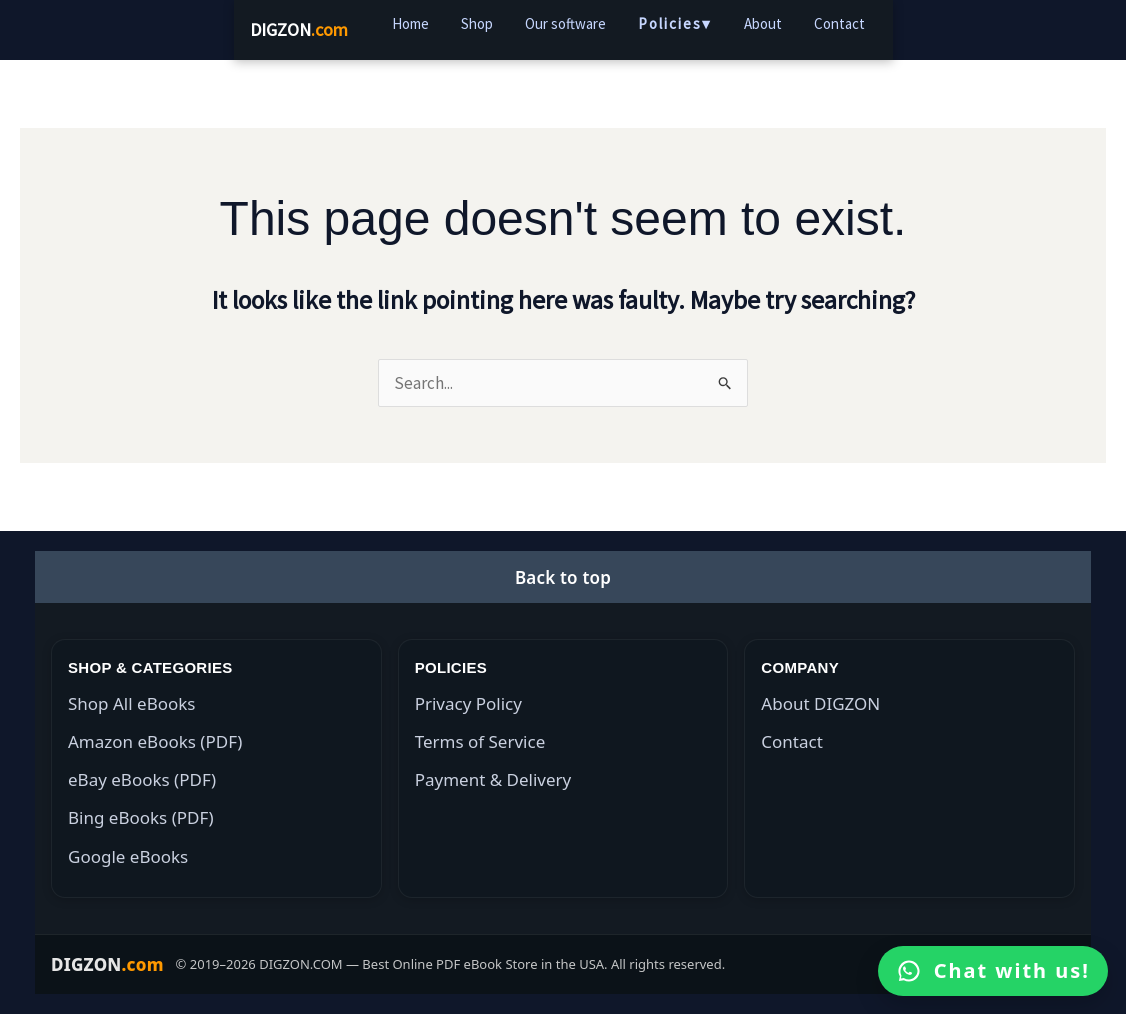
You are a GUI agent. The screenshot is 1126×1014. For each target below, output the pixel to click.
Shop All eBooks (131, 703)
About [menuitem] (763, 23)
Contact (792, 741)
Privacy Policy (468, 703)
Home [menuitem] (410, 23)
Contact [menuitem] (839, 23)
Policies (675, 24)
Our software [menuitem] (565, 23)
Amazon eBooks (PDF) (155, 741)
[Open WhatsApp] (993, 971)
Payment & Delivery (493, 779)
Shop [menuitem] (477, 23)
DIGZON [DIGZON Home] (299, 29)
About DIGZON (820, 703)
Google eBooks (128, 856)
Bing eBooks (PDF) (141, 817)
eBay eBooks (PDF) (142, 779)
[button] (563, 577)
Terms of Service (480, 741)
